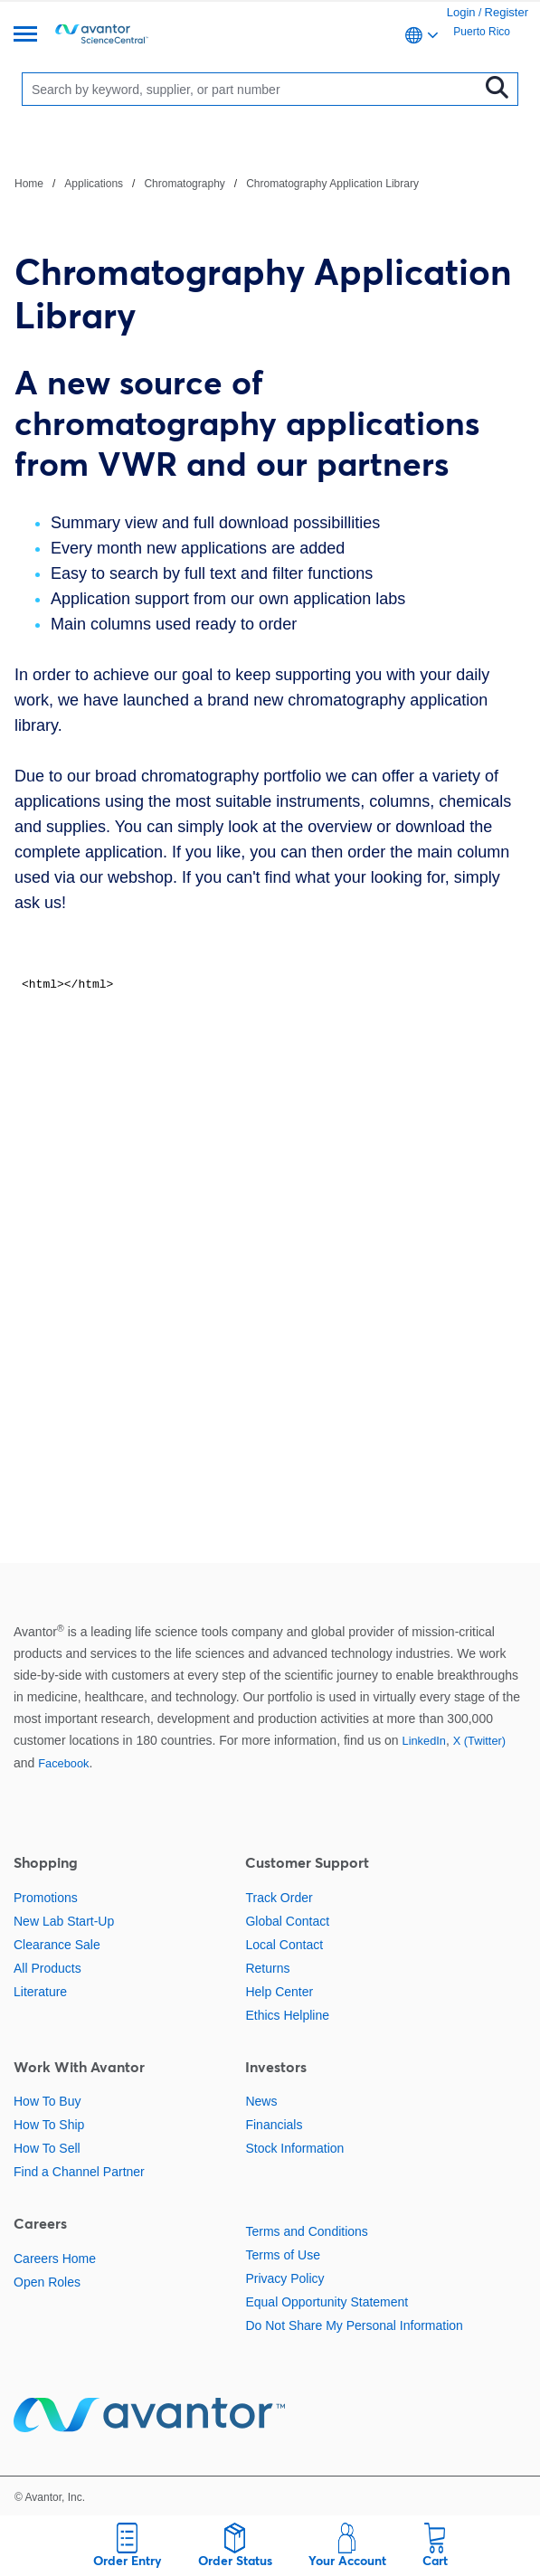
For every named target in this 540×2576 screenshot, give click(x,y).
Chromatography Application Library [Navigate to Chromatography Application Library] (332, 183)
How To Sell (47, 2148)
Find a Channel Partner (79, 2171)
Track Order (278, 1897)
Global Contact (287, 1921)
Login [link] (461, 12)
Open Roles (47, 2282)
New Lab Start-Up (64, 1921)
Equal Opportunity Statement (326, 2302)
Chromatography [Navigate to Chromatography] (184, 183)
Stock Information (294, 2148)
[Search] (255, 89)
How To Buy (47, 2101)
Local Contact (284, 1944)
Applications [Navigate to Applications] (93, 183)
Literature (40, 1991)
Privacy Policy (284, 2278)
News (261, 2101)
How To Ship (49, 2124)
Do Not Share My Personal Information (353, 2325)
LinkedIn (424, 1740)
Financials (273, 2124)
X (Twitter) (479, 1740)
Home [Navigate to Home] (28, 183)
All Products (47, 1968)
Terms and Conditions (306, 2231)
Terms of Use (282, 2255)
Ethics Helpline (287, 2015)
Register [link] (506, 12)
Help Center (279, 1991)
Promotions (46, 1897)
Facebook (63, 1763)
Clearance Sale (57, 1944)
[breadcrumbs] (216, 183)
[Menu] (25, 35)
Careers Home (55, 2258)
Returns (267, 1968)
